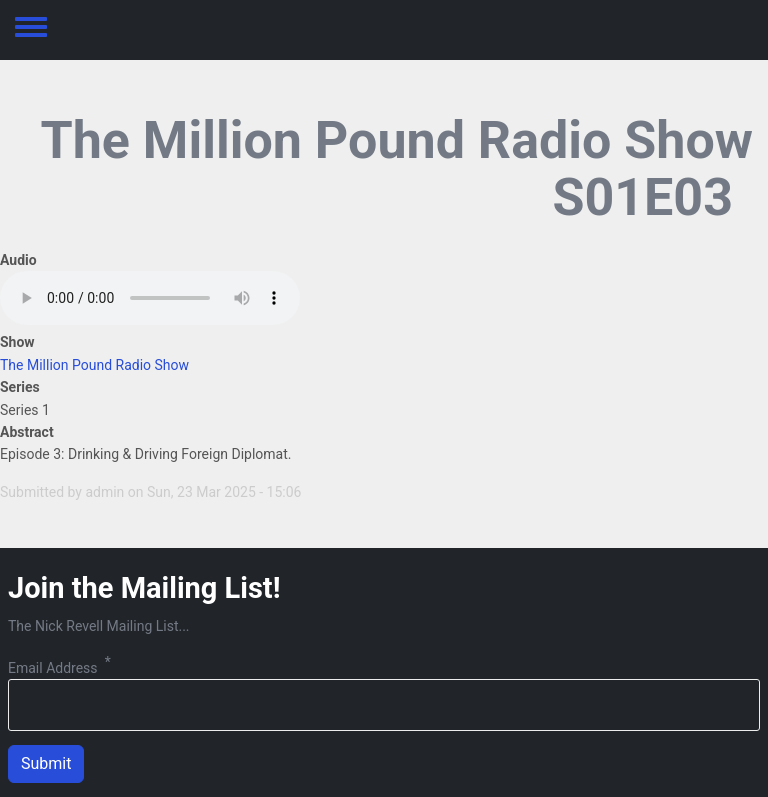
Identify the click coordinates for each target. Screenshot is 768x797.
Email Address (53, 668)
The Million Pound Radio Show (94, 365)
